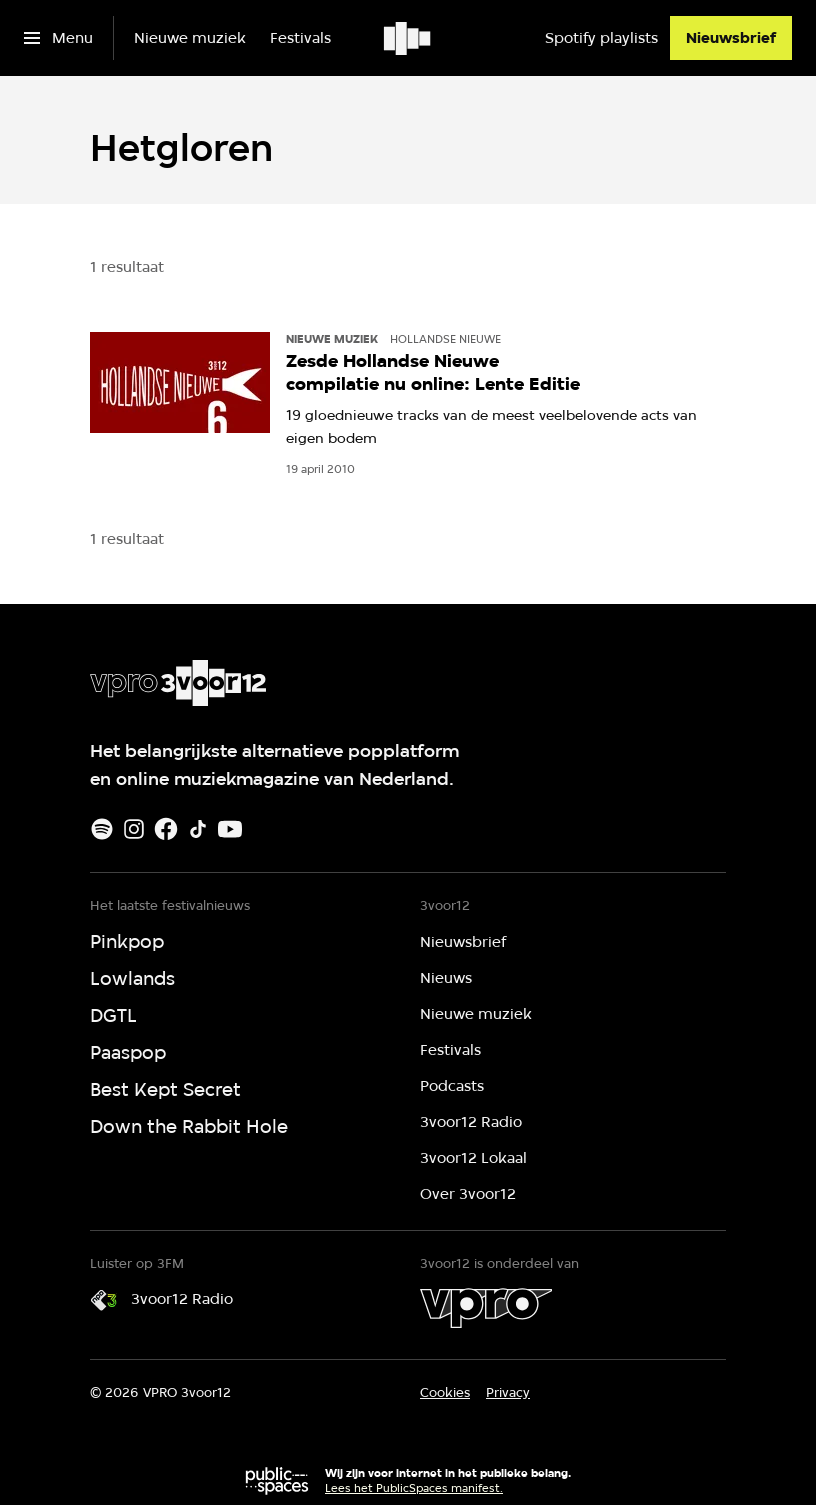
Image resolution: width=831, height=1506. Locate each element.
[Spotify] (102, 829)
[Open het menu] (58, 38)
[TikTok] (198, 829)
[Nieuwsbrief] (731, 38)
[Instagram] (134, 829)
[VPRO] (486, 1308)
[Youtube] (230, 829)
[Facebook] (166, 829)
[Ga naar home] (408, 38)
